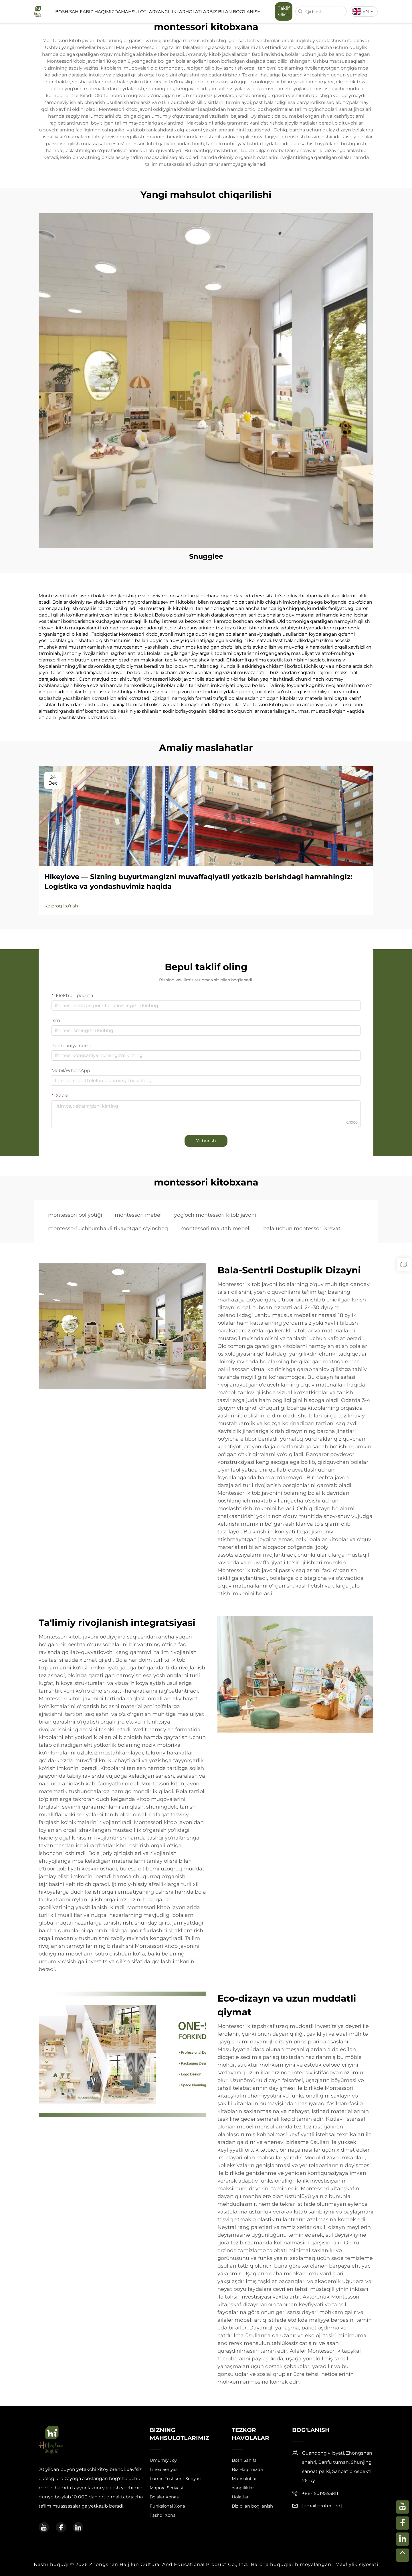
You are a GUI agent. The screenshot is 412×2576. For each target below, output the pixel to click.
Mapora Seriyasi (166, 2487)
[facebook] (61, 2527)
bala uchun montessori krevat (301, 1228)
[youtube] (44, 2527)
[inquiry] (404, 1264)
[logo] (37, 11)
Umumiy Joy (163, 2460)
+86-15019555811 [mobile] (320, 2493)
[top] (402, 2555)
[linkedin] (78, 2527)
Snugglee (206, 556)
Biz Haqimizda (103, 11)
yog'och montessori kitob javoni (215, 1215)
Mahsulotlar (138, 11)
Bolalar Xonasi (165, 2497)
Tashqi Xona (163, 2515)
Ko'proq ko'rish (61, 906)
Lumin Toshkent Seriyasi (175, 2478)
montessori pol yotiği (75, 1215)
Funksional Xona (167, 2506)
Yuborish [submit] (206, 1140)
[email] (322, 2506)
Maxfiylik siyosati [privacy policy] (356, 2564)
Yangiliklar (170, 11)
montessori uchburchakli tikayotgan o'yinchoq (108, 1228)
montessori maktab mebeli (216, 1228)
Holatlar (197, 11)
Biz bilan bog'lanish (235, 11)
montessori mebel (138, 1215)
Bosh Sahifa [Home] (70, 11)
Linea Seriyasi (164, 2469)
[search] (300, 11)
